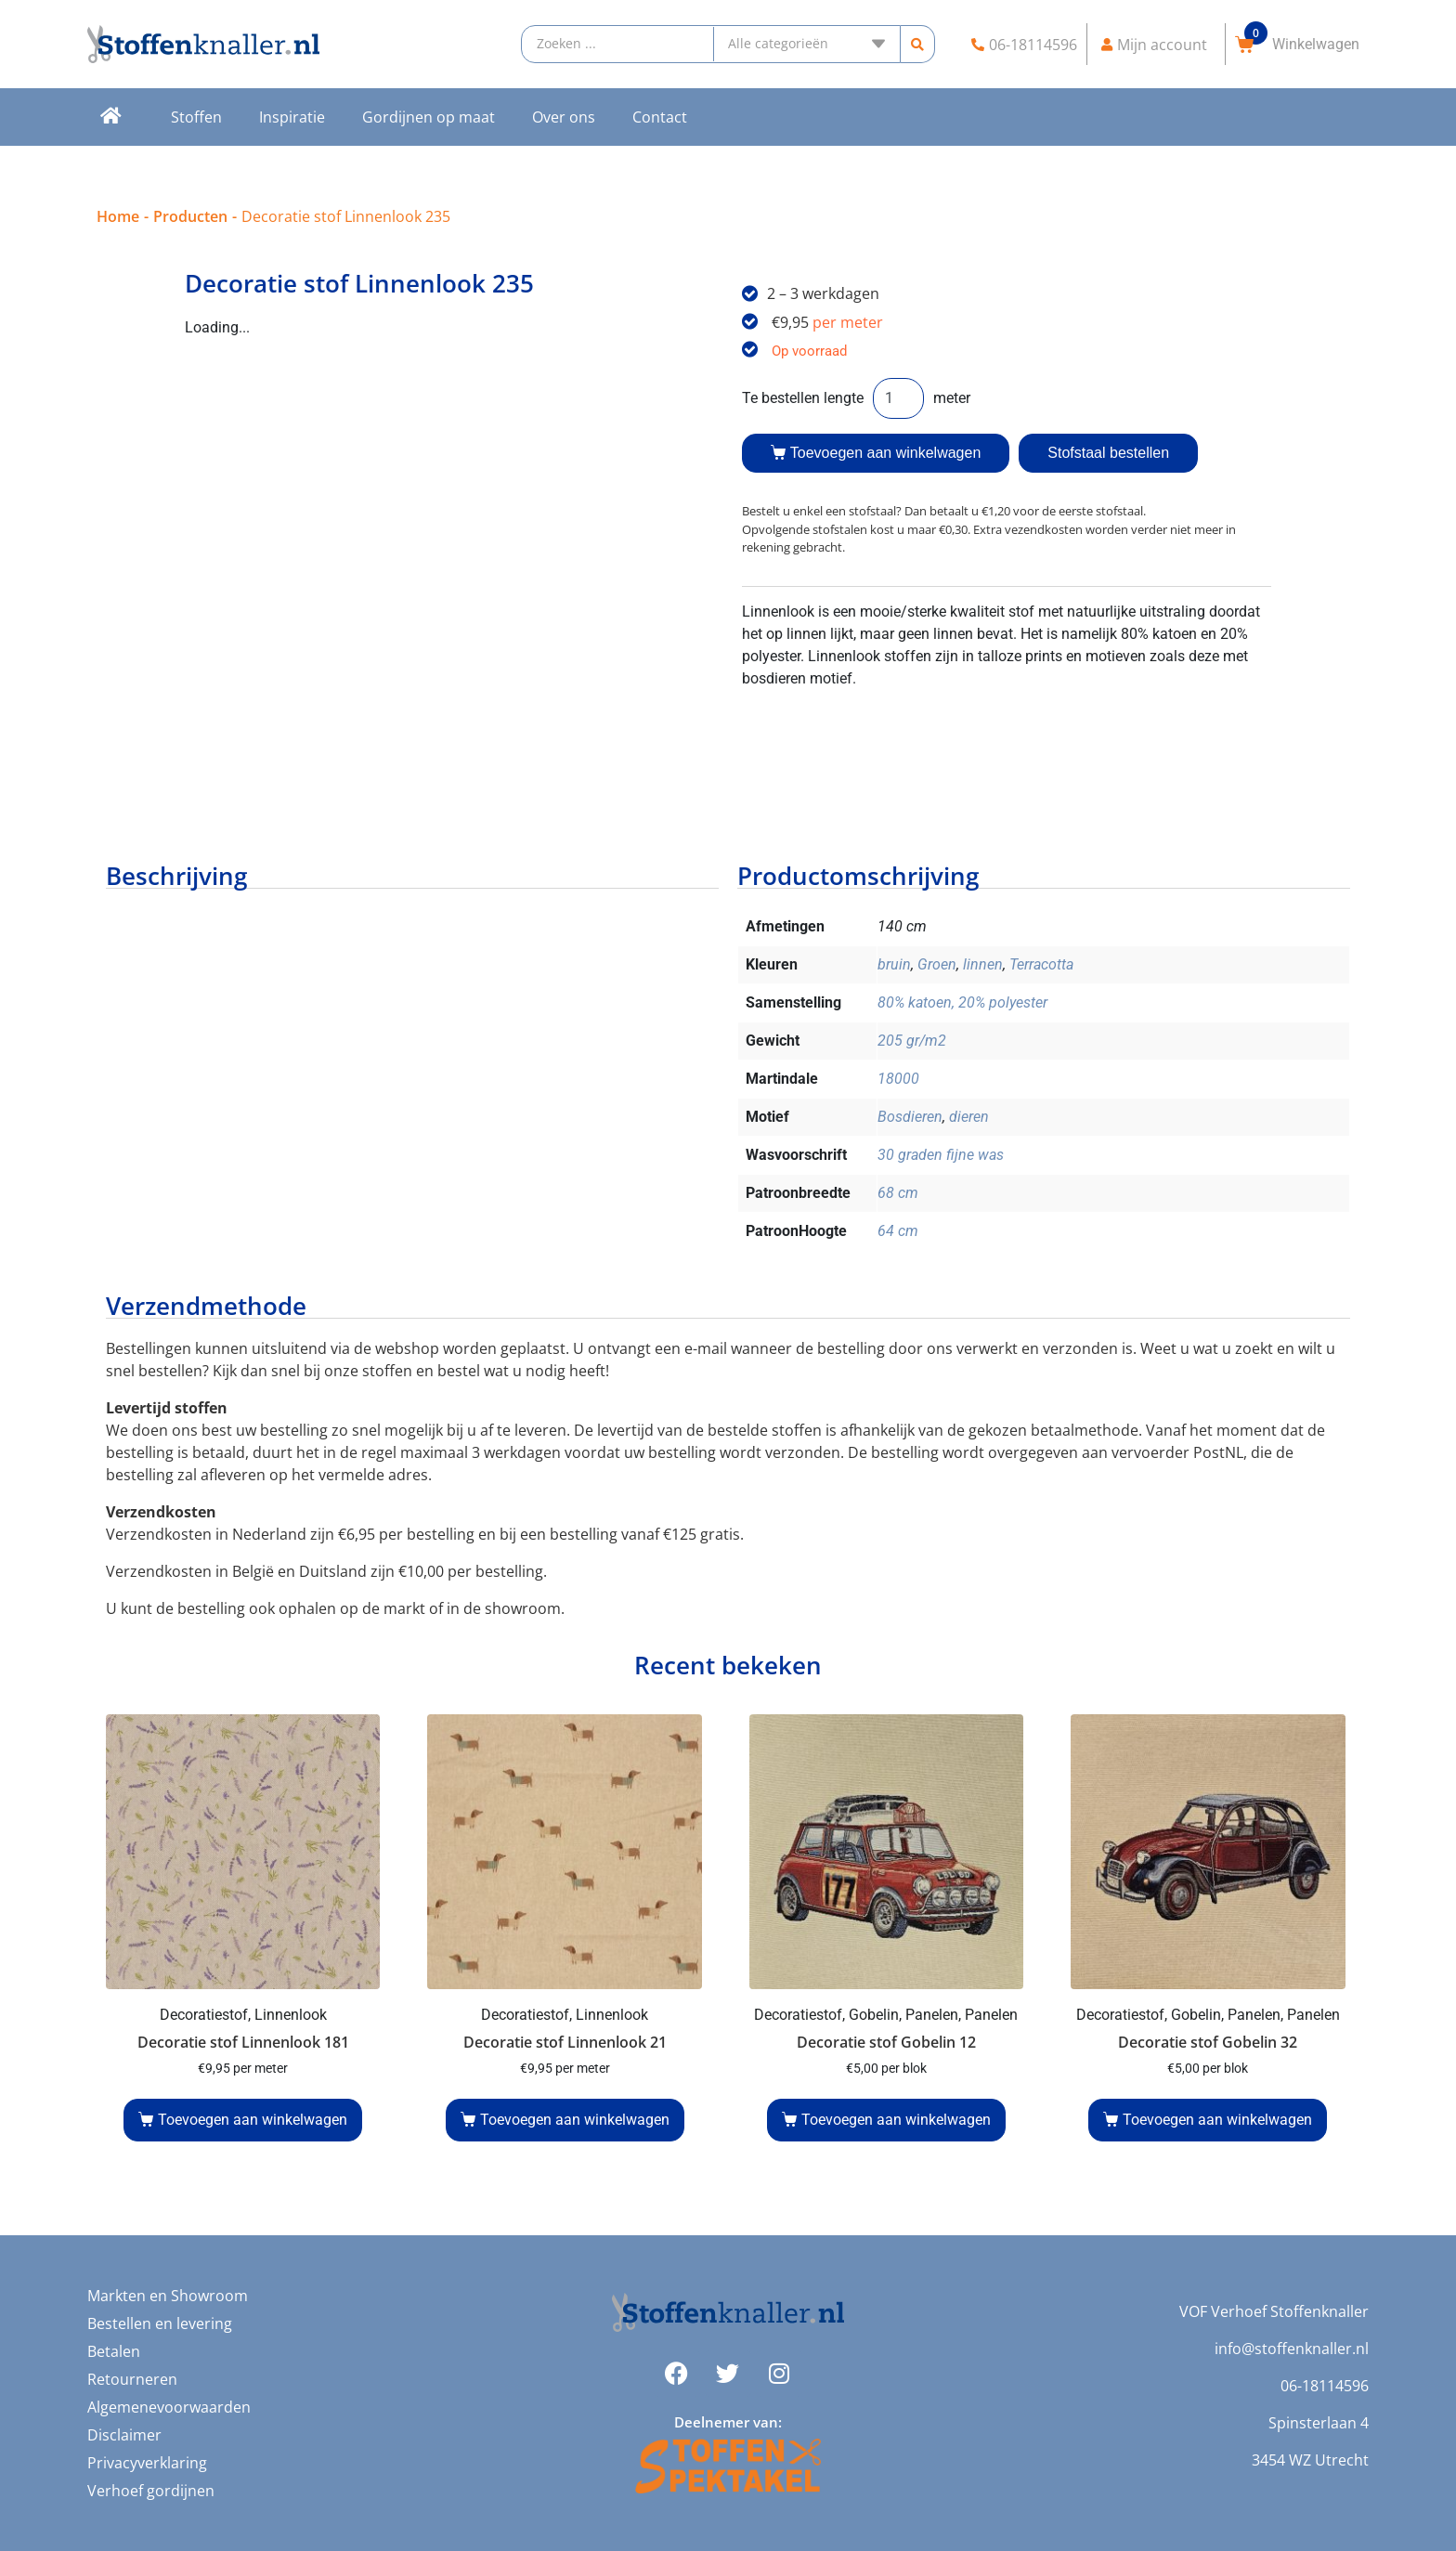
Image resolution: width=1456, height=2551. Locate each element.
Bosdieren (910, 1117)
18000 (898, 1078)
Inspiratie (292, 117)
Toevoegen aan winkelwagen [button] (252, 2119)
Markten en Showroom (167, 2295)
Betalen (113, 2351)
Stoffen (196, 117)
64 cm (898, 1231)
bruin (894, 964)
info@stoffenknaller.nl (1292, 2348)
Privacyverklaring (147, 2463)
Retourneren (132, 2379)
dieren (969, 1117)
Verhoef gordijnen (150, 2490)
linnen (983, 964)
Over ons (563, 117)
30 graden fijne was (941, 1155)
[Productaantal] (898, 398)
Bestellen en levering (159, 2323)
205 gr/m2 (912, 1040)
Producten (190, 216)
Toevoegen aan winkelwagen (885, 453)
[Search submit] (917, 44)
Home (118, 216)
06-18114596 (1324, 2385)
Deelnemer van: (728, 2422)
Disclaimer (124, 2435)
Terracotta (1041, 964)
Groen (936, 964)
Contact (659, 117)
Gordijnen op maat (428, 117)
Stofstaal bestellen (1108, 453)
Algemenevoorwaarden (169, 2407)
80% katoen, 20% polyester (962, 1002)
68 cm (898, 1193)
